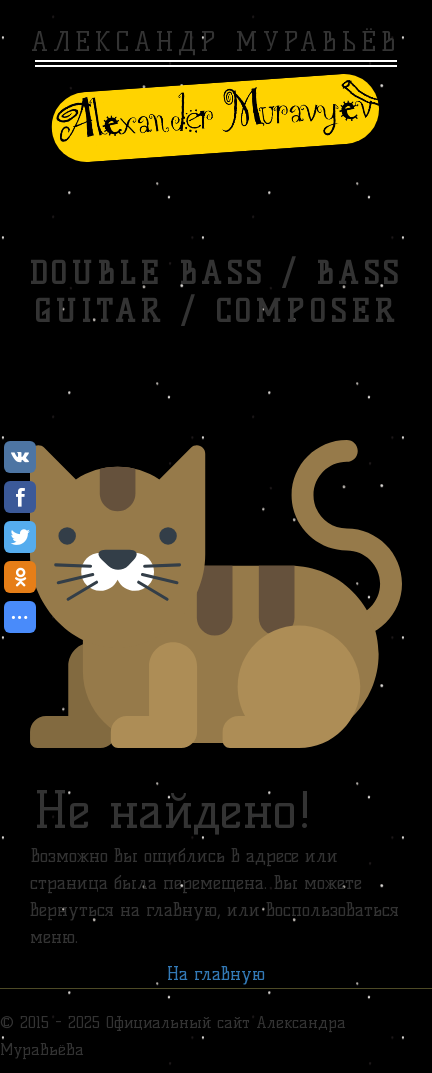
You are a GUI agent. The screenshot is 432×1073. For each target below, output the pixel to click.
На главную (216, 974)
